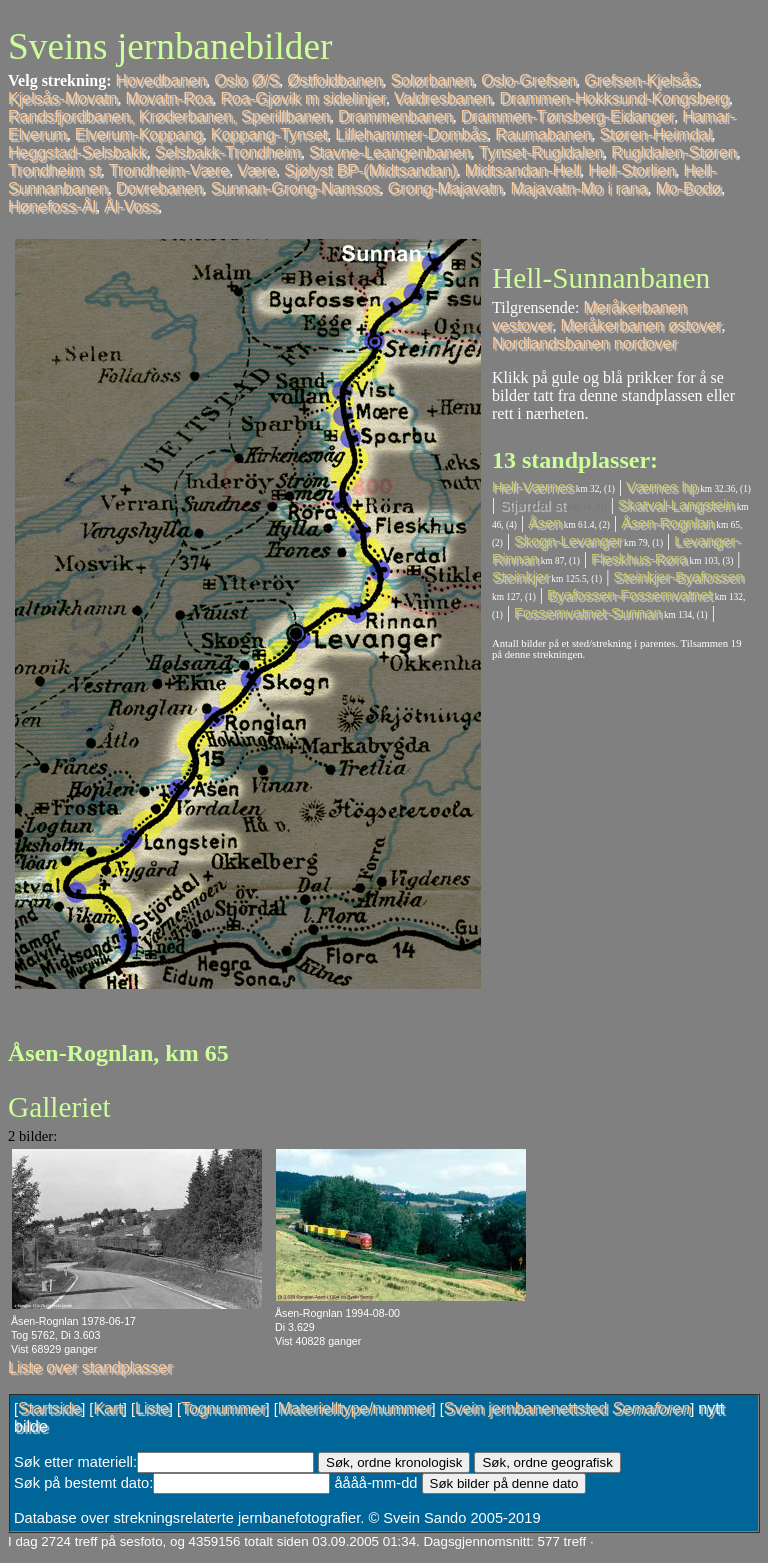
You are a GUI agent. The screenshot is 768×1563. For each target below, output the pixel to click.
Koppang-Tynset (269, 134)
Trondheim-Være (169, 170)
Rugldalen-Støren (673, 152)
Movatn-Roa (168, 98)
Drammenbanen (395, 116)
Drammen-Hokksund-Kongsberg (613, 98)
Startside (49, 1408)
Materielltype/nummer (355, 1408)
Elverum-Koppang (139, 134)
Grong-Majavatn (445, 188)
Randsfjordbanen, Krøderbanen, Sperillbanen (169, 116)
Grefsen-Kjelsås (641, 80)
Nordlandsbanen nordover (584, 343)
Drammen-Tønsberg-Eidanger (567, 116)
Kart (107, 1408)
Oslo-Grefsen (528, 80)
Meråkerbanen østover (640, 325)
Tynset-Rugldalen (541, 152)
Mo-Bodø (688, 188)
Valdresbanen (443, 98)
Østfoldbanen (334, 80)
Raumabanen (543, 134)
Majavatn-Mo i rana (579, 188)
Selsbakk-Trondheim (228, 152)
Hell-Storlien (631, 170)
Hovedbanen (161, 80)
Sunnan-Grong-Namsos (295, 188)
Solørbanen (431, 80)
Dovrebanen (159, 188)
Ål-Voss (131, 206)
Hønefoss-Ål (52, 206)
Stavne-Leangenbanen (390, 152)
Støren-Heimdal (655, 134)
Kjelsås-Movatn (62, 98)
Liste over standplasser (90, 1367)
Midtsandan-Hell (523, 170)
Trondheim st (54, 170)
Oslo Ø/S (246, 80)
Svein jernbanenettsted (567, 1408)
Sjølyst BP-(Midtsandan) (370, 170)
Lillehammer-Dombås (411, 134)
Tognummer (223, 1408)
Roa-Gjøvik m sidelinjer (303, 98)
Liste (152, 1408)
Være (256, 170)
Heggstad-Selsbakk (77, 152)
